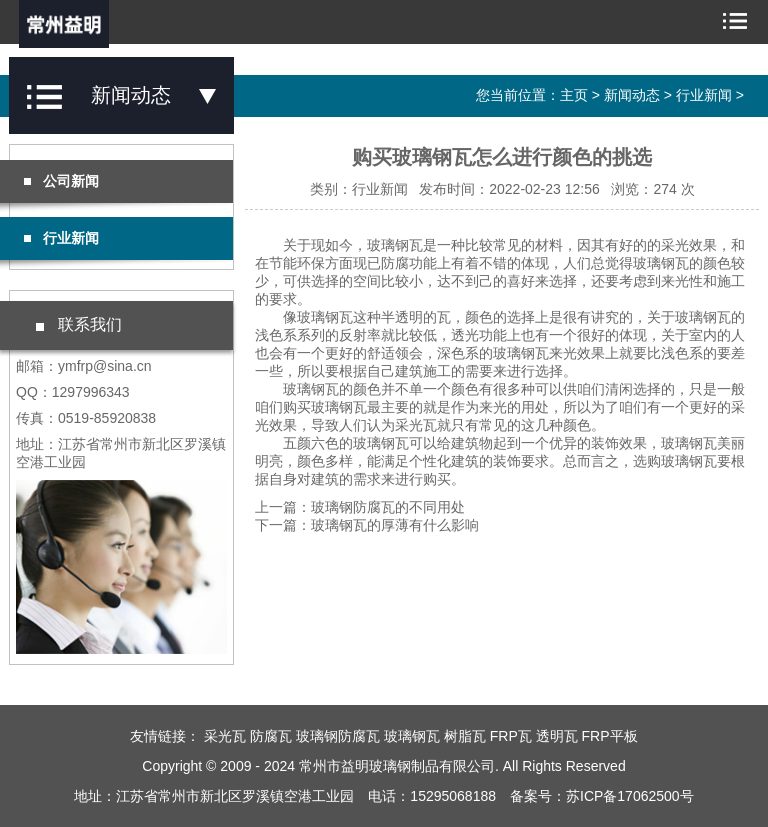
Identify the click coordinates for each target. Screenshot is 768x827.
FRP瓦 (511, 736)
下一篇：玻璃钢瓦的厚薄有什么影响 (367, 525)
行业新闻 (704, 95)
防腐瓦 (271, 736)
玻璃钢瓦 (412, 736)
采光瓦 (225, 736)
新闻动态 (632, 95)
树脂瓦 (465, 736)
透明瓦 (557, 736)
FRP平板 (610, 736)
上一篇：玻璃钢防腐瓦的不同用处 (360, 507)
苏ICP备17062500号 (630, 796)
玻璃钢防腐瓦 (338, 736)
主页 (574, 95)
